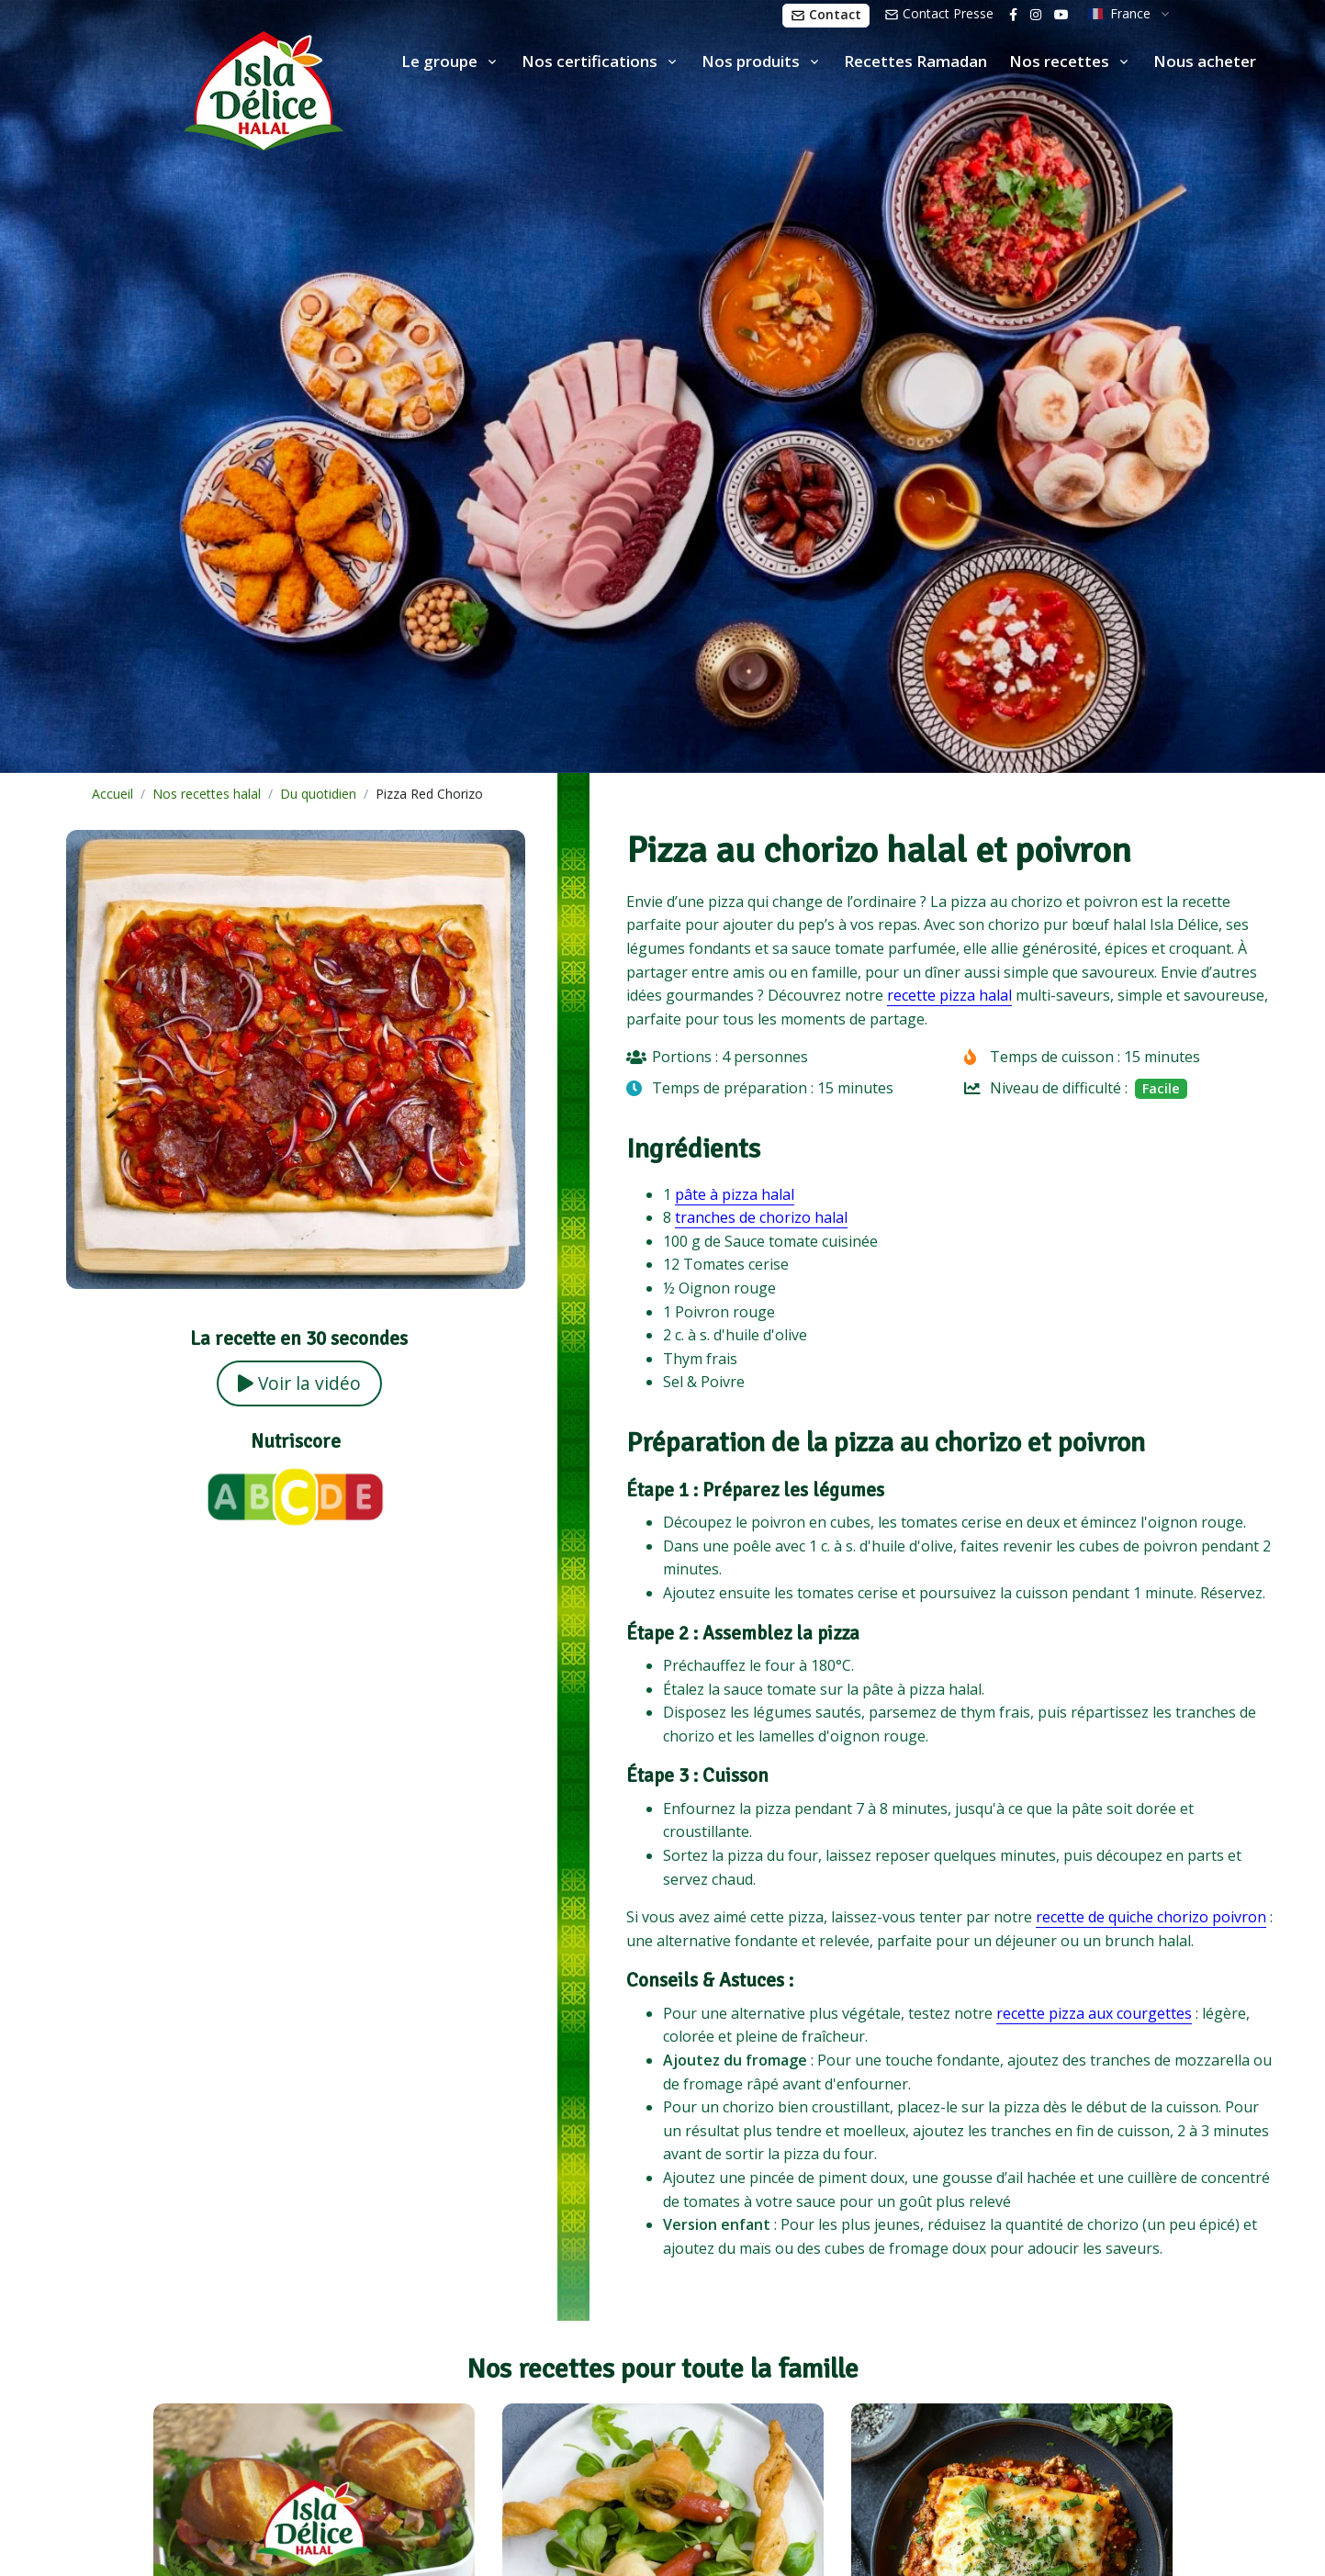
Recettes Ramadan (915, 61)
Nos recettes (1059, 61)
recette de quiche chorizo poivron (1151, 1917)
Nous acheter (1204, 61)
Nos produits (751, 61)
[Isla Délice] (171, 87)
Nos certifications (589, 61)
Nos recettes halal (206, 793)
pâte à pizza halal (734, 1194)
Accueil (112, 793)
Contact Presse (939, 13)
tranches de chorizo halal (761, 1217)
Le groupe (439, 61)
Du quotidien (318, 793)
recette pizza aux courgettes (1094, 2013)
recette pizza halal (949, 995)
